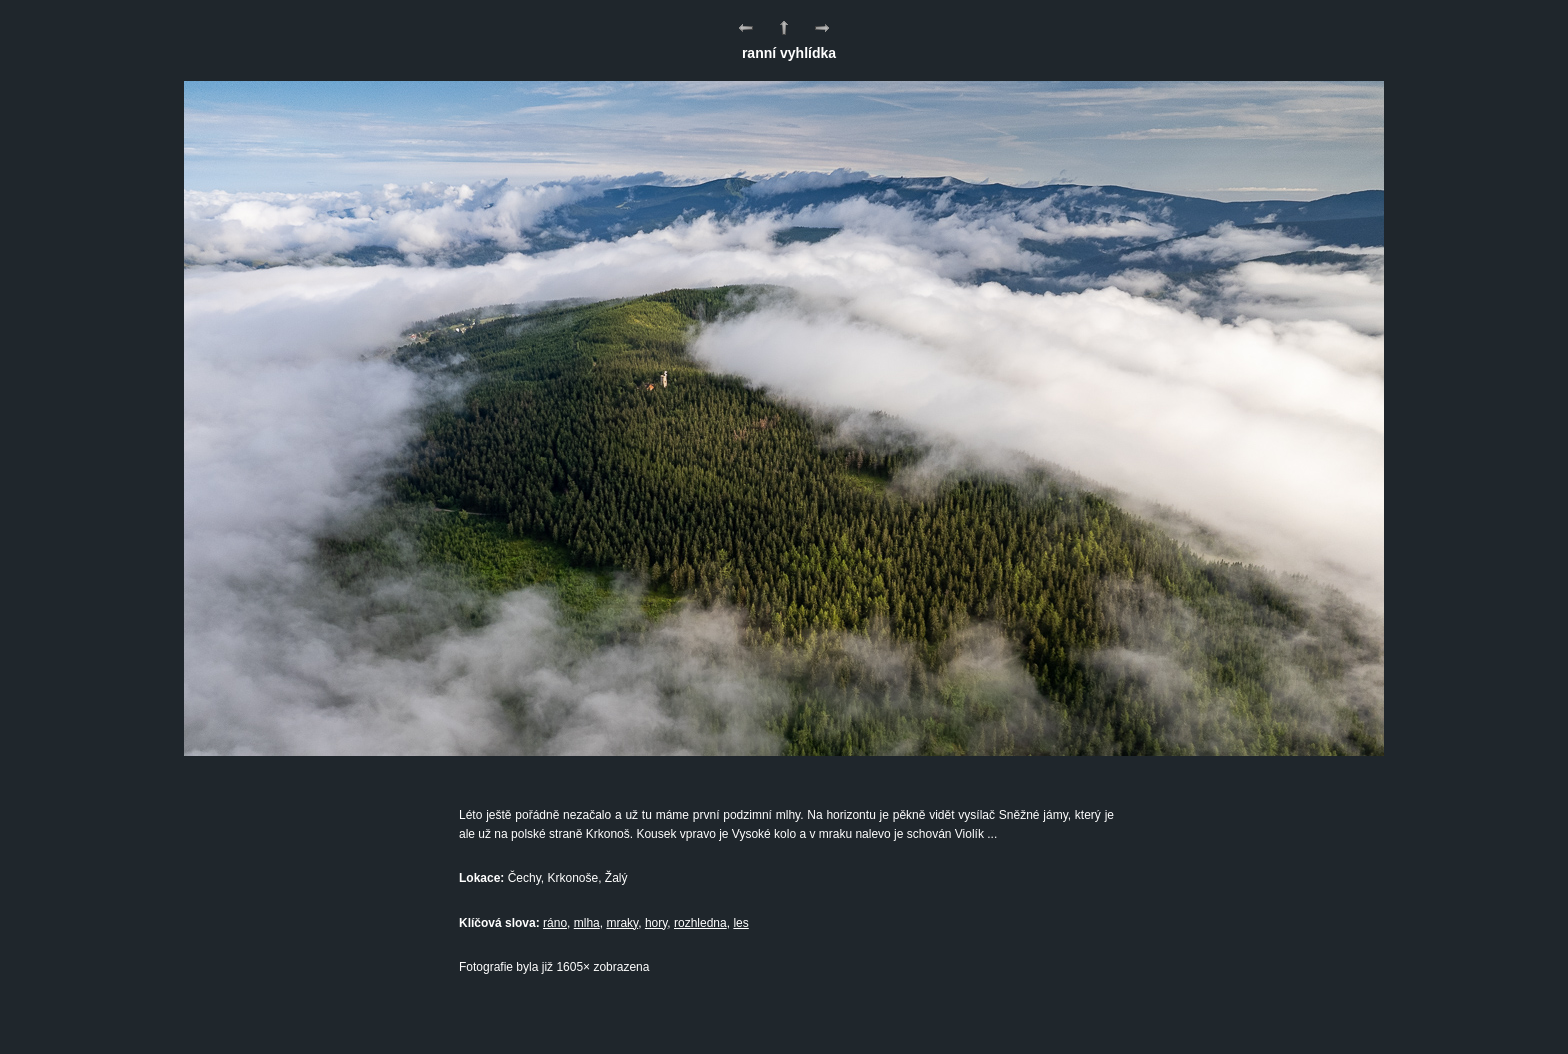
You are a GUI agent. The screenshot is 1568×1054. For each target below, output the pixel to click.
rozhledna (700, 923)
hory (656, 923)
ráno (555, 923)
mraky (622, 923)
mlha (587, 923)
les (740, 923)
